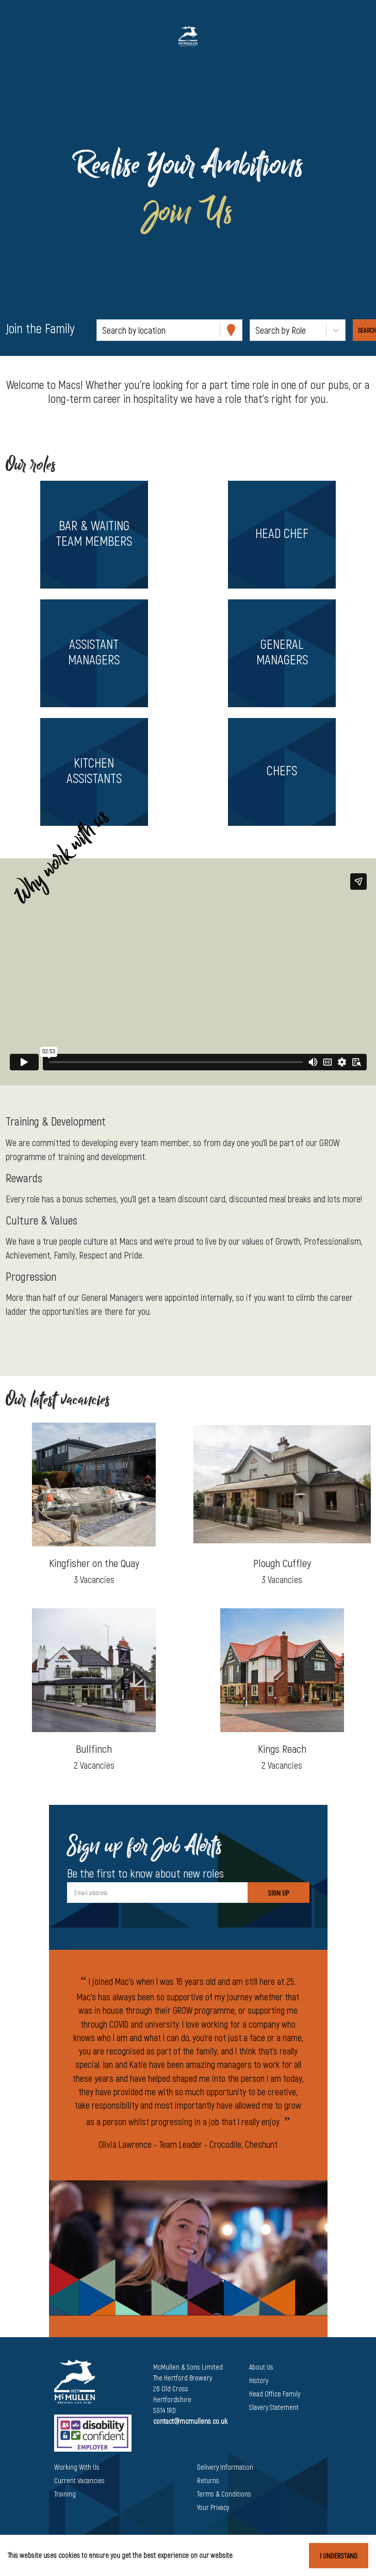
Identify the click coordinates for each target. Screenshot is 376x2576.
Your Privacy (213, 2507)
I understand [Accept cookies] (338, 2555)
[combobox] (103, 330)
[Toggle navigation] (23, 36)
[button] (94, 535)
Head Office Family (274, 2393)
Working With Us (77, 2467)
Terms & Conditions (224, 2493)
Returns (208, 2480)
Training (65, 2493)
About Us (261, 2366)
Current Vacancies (79, 2480)
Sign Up (278, 1892)
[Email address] (157, 1892)
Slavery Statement (274, 2407)
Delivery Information (225, 2467)
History (258, 2380)
